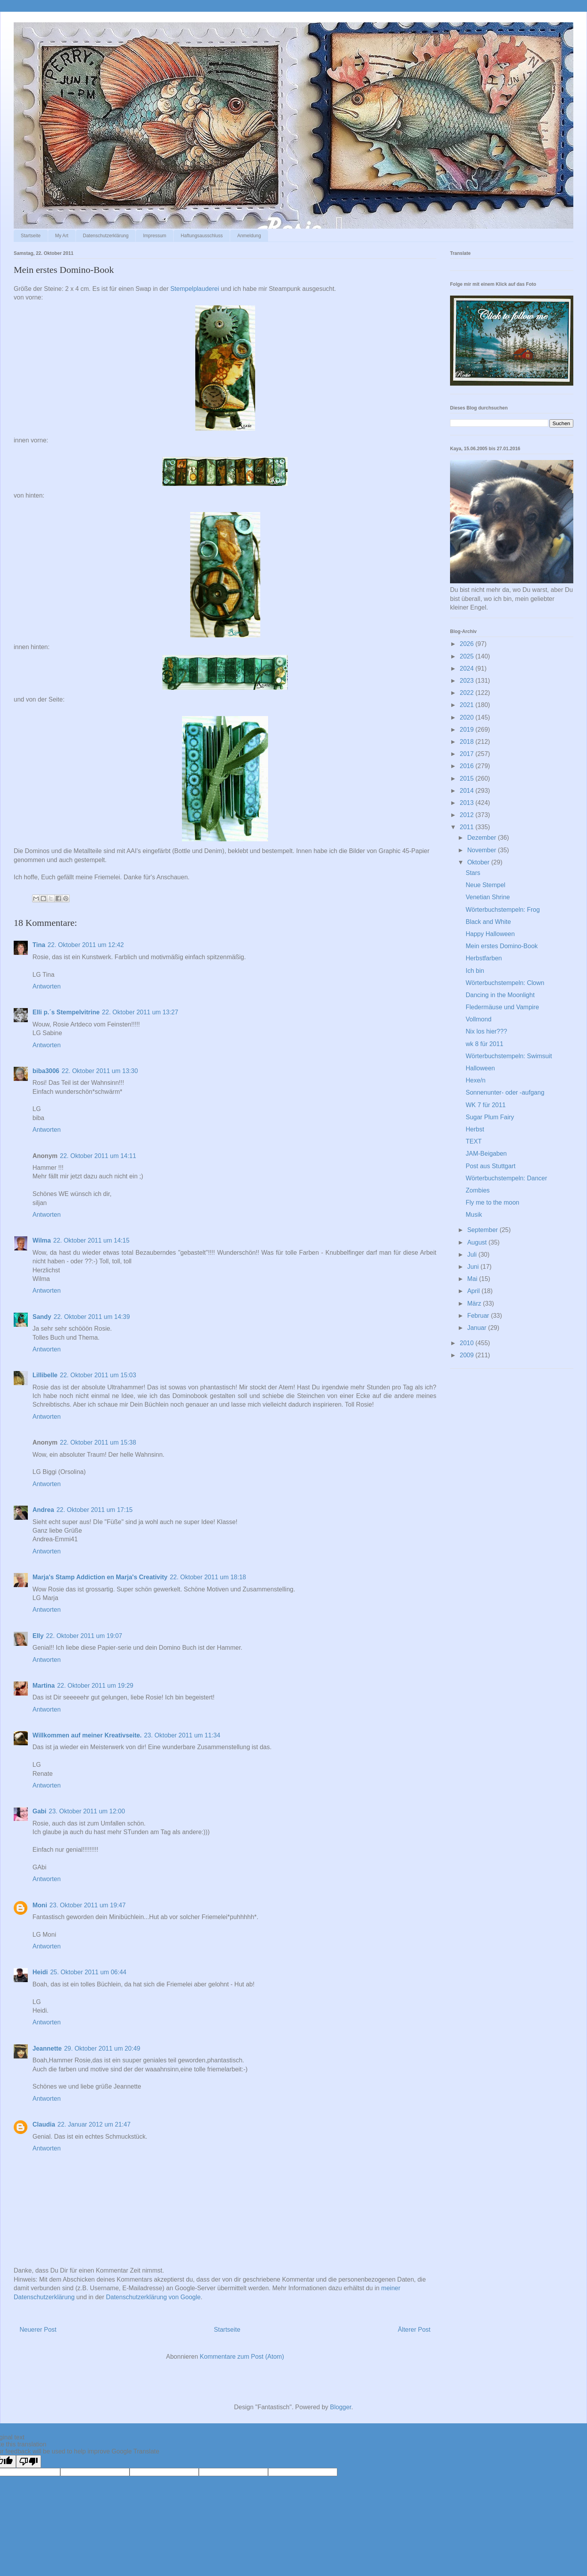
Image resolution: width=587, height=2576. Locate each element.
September (483, 1230)
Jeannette (47, 2048)
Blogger (340, 2407)
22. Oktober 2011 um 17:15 (94, 1509)
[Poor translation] (28, 2461)
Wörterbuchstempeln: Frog (503, 909)
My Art (61, 235)
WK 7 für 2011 (486, 1105)
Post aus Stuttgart (490, 1166)
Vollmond (479, 1019)
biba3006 (45, 1071)
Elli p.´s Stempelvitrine (66, 1012)
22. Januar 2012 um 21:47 (94, 2124)
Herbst (475, 1129)
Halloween (480, 1068)
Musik (474, 1214)
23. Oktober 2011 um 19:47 (87, 1905)
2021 (467, 705)
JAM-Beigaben (486, 1153)
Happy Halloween (490, 934)
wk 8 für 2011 (484, 1044)
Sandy (41, 1316)
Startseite (31, 235)
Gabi (39, 1811)
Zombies (478, 1190)
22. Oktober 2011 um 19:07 (84, 1636)
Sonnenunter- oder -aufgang (505, 1092)
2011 (467, 827)
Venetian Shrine (488, 897)
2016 (467, 766)
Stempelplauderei (194, 288)
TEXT (474, 1141)
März (475, 1303)
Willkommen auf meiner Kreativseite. (87, 1735)
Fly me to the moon (492, 1202)
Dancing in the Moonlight (500, 995)
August (477, 1242)
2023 (467, 680)
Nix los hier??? (486, 1031)
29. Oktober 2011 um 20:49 (102, 2048)
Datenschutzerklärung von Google (153, 2297)
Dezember (482, 837)
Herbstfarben (484, 958)
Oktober (479, 862)
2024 (467, 668)
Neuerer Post (38, 2329)
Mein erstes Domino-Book (502, 946)
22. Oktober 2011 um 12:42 (86, 945)
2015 (467, 778)
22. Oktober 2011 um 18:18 (208, 1577)
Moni (39, 1905)
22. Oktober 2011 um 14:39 (92, 1316)
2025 (467, 656)
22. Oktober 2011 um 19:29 (95, 1685)
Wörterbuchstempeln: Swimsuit (509, 1056)
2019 (467, 729)
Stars (473, 872)
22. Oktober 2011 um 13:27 (140, 1012)
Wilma (41, 1240)
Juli (472, 1254)
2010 (467, 1343)
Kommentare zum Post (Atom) (242, 2356)
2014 (467, 790)
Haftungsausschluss (202, 235)
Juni (474, 1266)
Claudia (43, 2124)
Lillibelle (45, 1375)
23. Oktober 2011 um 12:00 (87, 1811)
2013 (467, 802)
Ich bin (475, 970)
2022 (467, 692)
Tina (38, 945)
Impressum (154, 235)
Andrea (43, 1509)
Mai (473, 1278)
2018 (467, 741)
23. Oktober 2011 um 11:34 (182, 1735)
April (474, 1291)
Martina (43, 1685)
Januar (477, 1327)
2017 (467, 753)
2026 (467, 643)
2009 (467, 1355)
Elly (37, 1636)
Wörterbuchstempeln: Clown (505, 983)
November (482, 850)
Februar (479, 1315)
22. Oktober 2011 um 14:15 (91, 1240)
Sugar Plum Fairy (490, 1117)
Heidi (40, 1972)
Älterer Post (414, 2329)
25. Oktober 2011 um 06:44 (88, 1972)
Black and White (488, 921)
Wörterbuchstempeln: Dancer (506, 1178)
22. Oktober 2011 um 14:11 (98, 1156)
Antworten (46, 986)
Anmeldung (249, 235)
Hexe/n (476, 1080)
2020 (467, 717)
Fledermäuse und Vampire (502, 1007)
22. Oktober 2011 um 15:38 (98, 1442)
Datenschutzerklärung (106, 235)
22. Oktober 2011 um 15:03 (98, 1375)
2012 (467, 815)
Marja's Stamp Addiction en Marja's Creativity (99, 1577)
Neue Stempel (485, 885)
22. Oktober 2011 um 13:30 (99, 1071)
